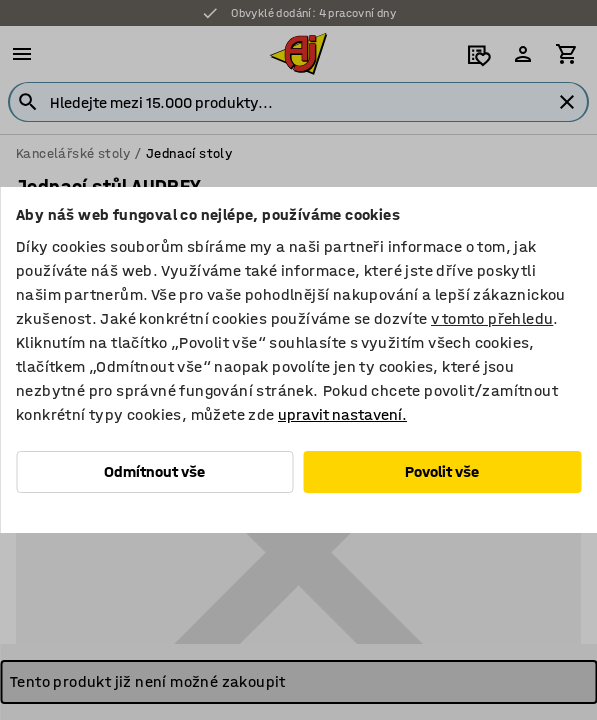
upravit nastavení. (342, 414)
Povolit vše (442, 471)
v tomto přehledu (492, 318)
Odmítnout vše (154, 471)
